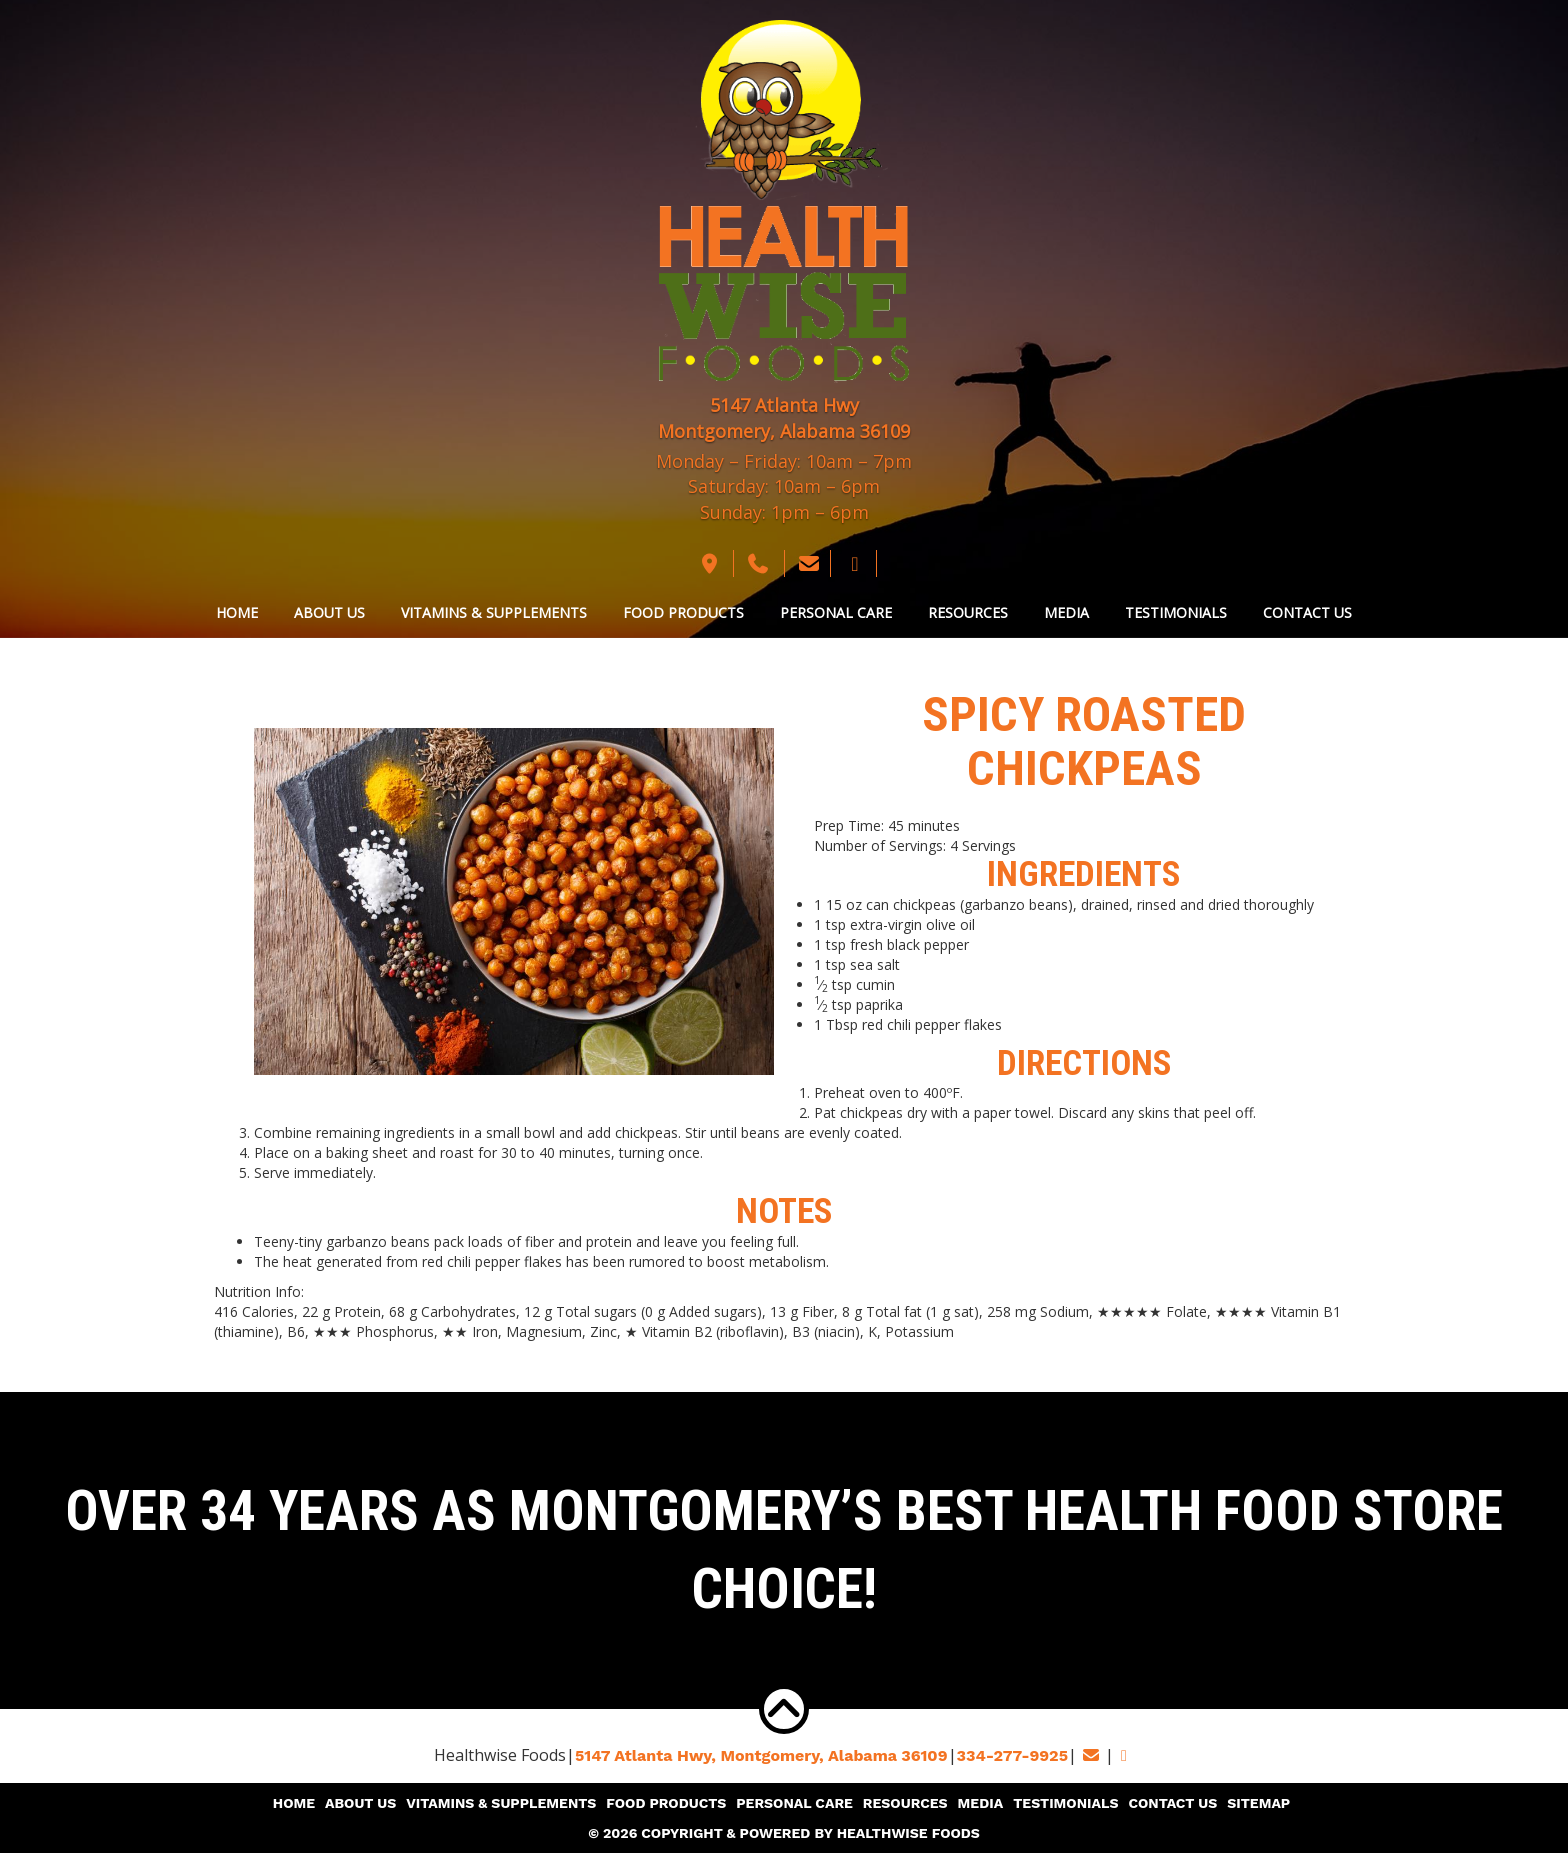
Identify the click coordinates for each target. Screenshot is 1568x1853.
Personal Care (836, 612)
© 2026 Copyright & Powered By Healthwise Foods (784, 1833)
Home (237, 612)
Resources (968, 612)
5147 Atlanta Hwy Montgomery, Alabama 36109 (784, 418)
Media (1066, 612)
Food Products (683, 612)
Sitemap (1258, 1803)
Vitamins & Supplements (494, 612)
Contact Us (1307, 612)
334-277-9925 (1012, 1755)
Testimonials (1176, 612)
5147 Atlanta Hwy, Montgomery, (761, 1755)
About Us (329, 612)
